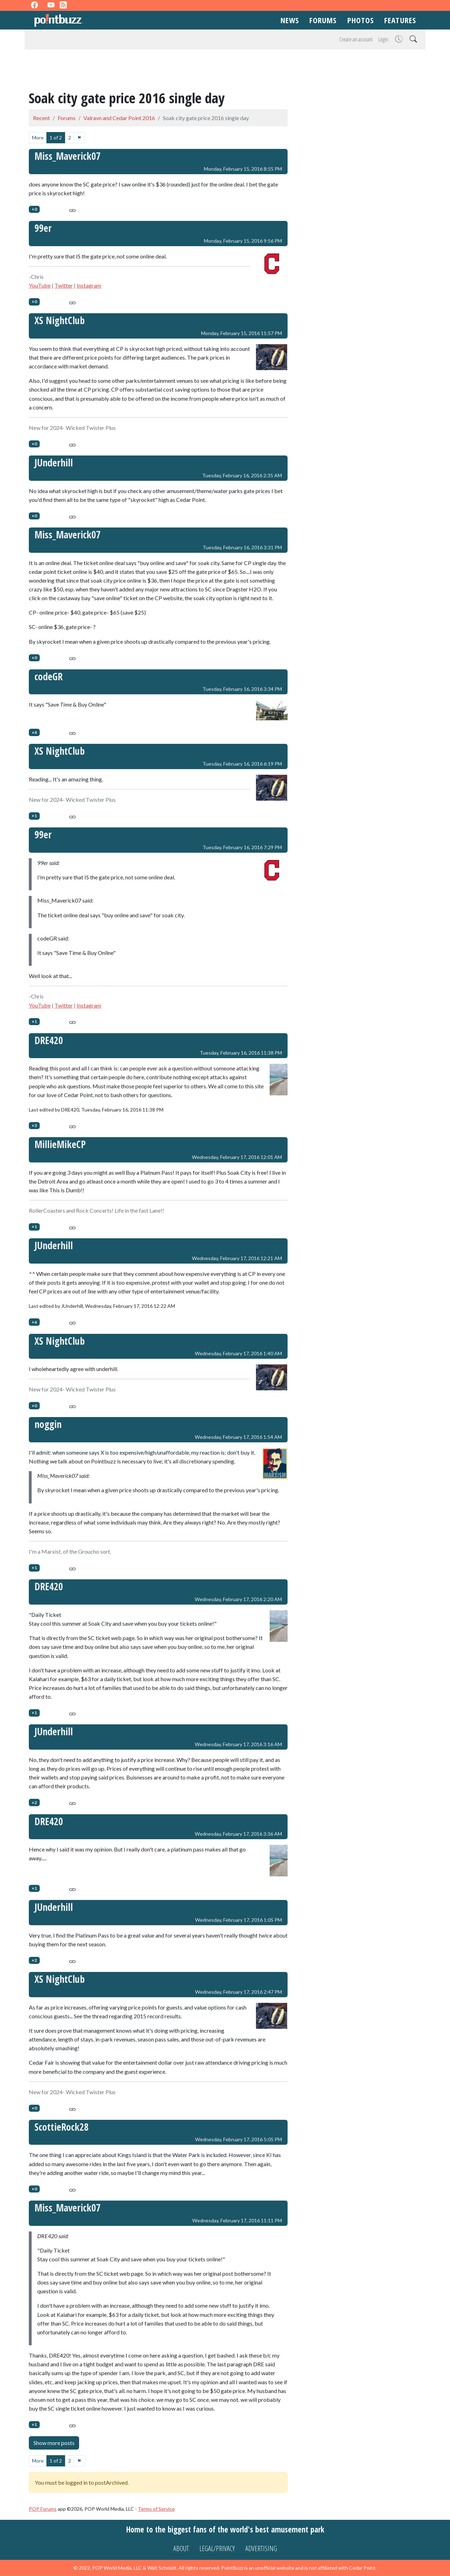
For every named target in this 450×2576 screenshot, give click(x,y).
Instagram (89, 285)
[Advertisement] (225, 71)
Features (400, 20)
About (181, 2548)
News (290, 20)
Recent (41, 117)
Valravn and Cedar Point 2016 (119, 117)
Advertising (261, 2548)
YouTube (40, 285)
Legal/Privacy (217, 2548)
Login (383, 39)
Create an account (356, 39)
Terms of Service (156, 2509)
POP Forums (43, 2509)
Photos (360, 20)
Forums (323, 20)
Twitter (63, 285)
